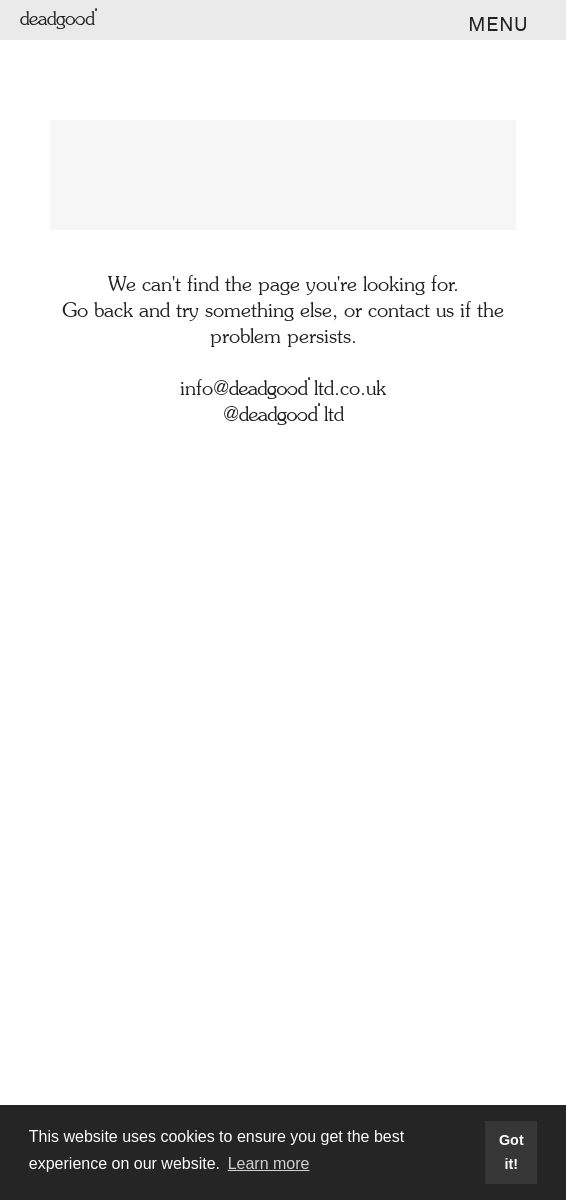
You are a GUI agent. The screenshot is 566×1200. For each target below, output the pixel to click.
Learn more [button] (269, 1163)
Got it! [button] (511, 1152)
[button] (491, 25)
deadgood (60, 20)
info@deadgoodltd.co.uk (283, 390)
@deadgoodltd (283, 416)
